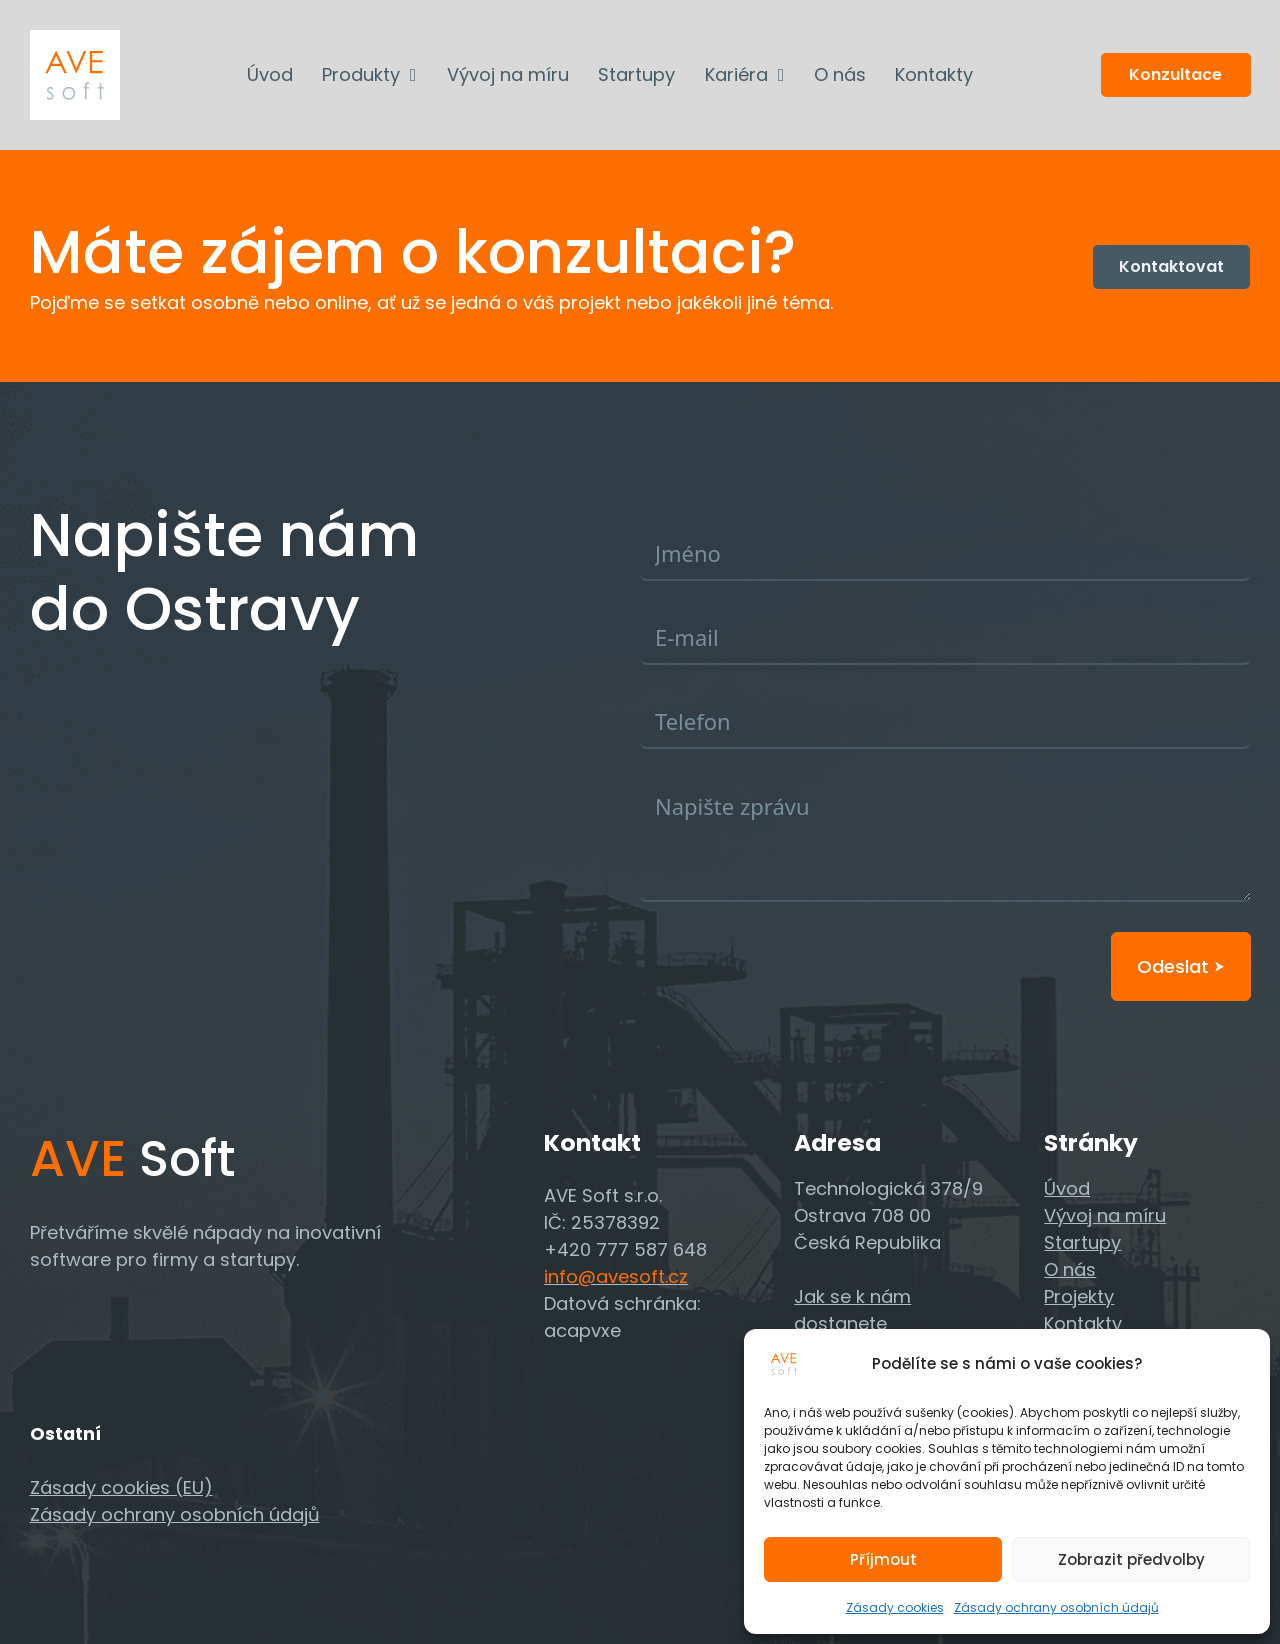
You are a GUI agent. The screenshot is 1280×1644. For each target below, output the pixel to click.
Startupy (636, 74)
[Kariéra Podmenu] (781, 75)
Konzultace (1175, 74)
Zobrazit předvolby (1131, 1559)
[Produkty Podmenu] (413, 75)
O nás (840, 74)
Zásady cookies (895, 1607)
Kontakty (934, 74)
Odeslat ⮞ (1181, 966)
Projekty (1079, 1296)
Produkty (361, 74)
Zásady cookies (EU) (121, 1487)
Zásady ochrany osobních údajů (1056, 1607)
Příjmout (883, 1559)
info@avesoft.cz (616, 1276)
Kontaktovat (1171, 266)
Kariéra (736, 74)
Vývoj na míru (508, 74)
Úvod (270, 74)
